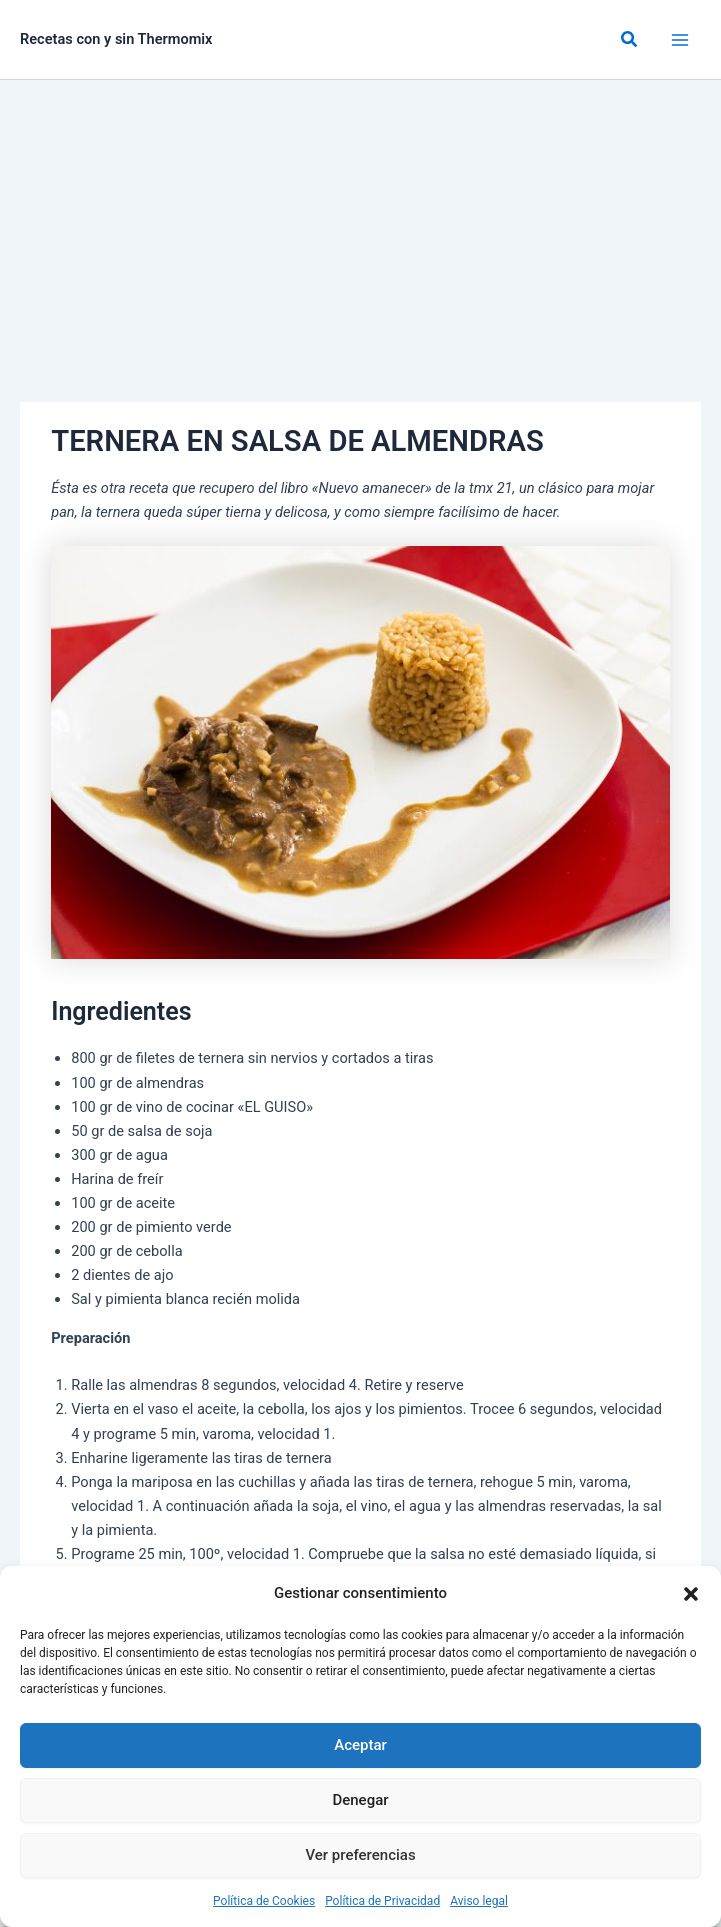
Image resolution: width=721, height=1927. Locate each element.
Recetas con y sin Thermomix (116, 39)
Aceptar (360, 1745)
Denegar (360, 1800)
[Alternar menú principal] (680, 40)
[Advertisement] (360, 230)
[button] (691, 1594)
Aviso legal (479, 1901)
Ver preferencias (360, 1855)
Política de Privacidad (382, 1901)
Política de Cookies (264, 1901)
